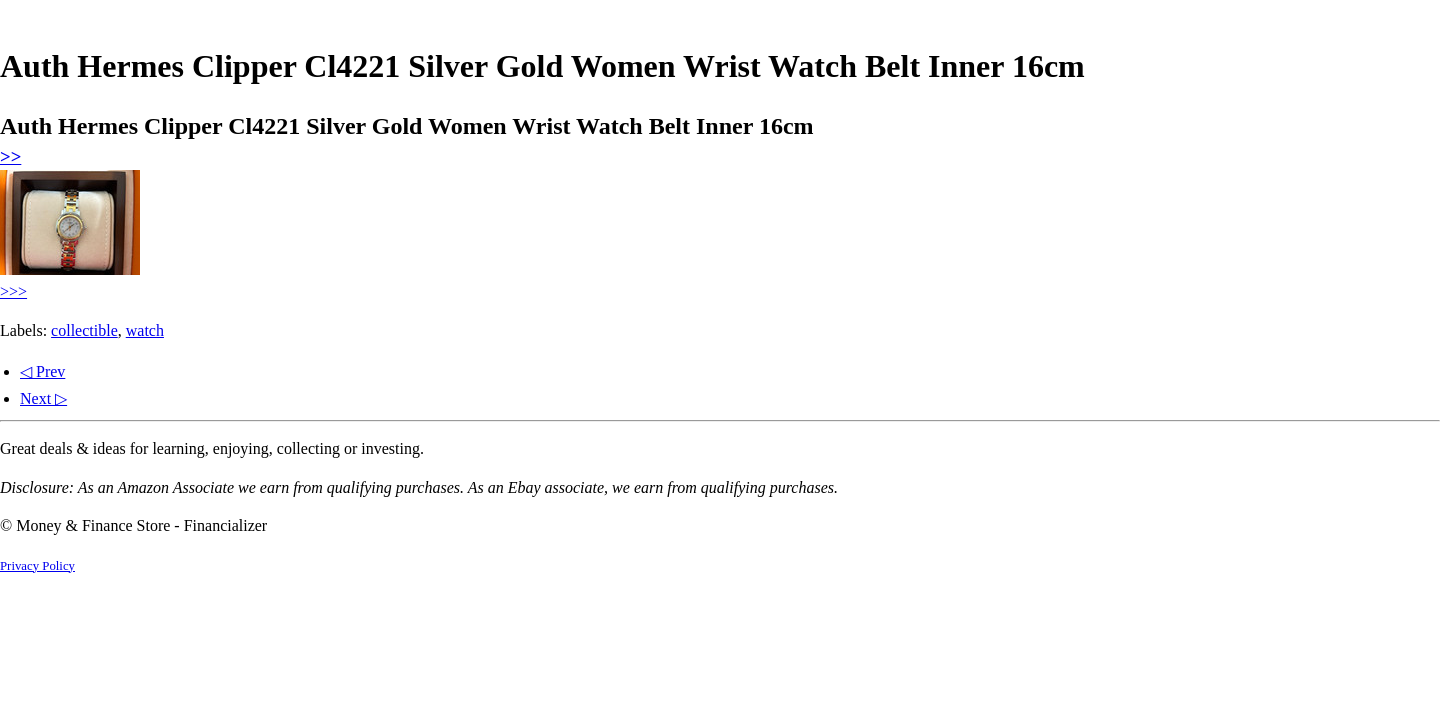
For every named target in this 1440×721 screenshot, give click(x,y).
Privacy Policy (37, 566)
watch (145, 330)
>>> (13, 291)
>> (10, 156)
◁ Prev (42, 371)
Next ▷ (43, 398)
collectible (84, 330)
